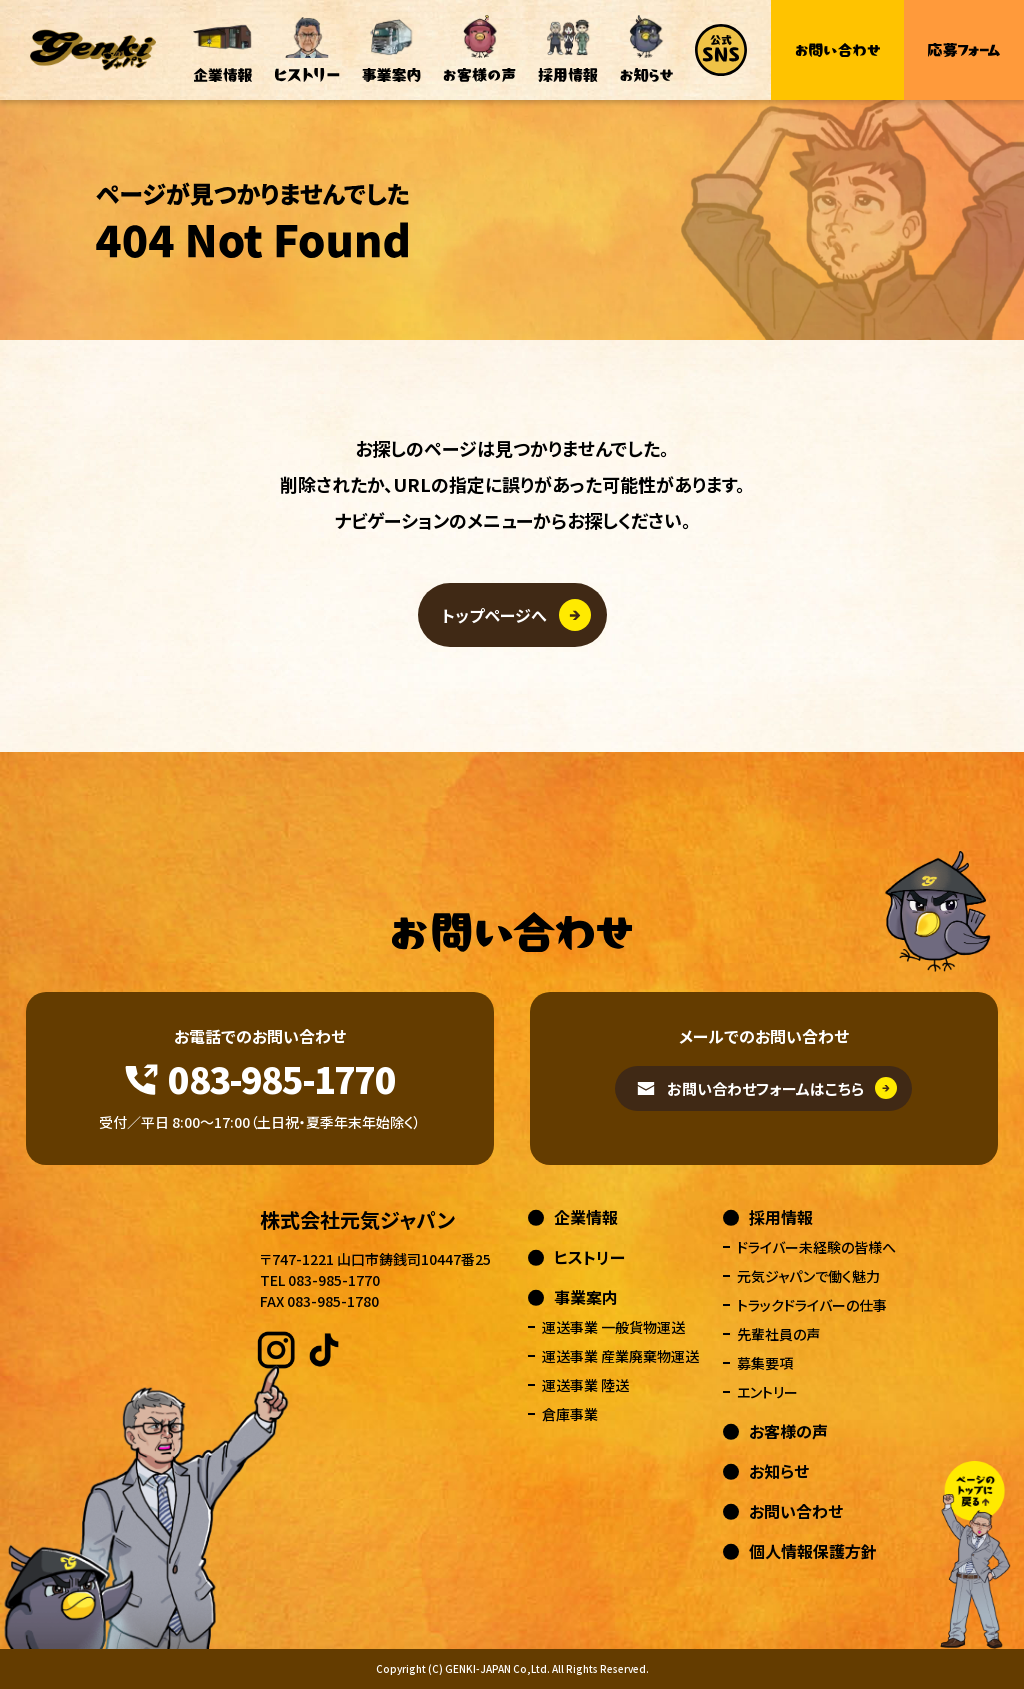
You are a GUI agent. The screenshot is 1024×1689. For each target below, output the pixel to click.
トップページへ (494, 615)
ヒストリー (589, 1257)
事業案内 (586, 1297)
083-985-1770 (281, 1078)
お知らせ (779, 1471)
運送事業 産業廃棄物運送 (620, 1356)
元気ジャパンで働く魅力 (808, 1276)
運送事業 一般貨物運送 (613, 1327)
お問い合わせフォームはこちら (765, 1088)
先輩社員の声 (778, 1334)
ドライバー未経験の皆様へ (816, 1247)
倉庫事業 (570, 1414)
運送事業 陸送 (585, 1385)
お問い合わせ (796, 1511)
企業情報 (586, 1217)
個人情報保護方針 (813, 1551)
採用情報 (781, 1217)
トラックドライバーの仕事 (812, 1305)
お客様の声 (788, 1431)
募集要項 (765, 1363)
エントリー (767, 1392)
